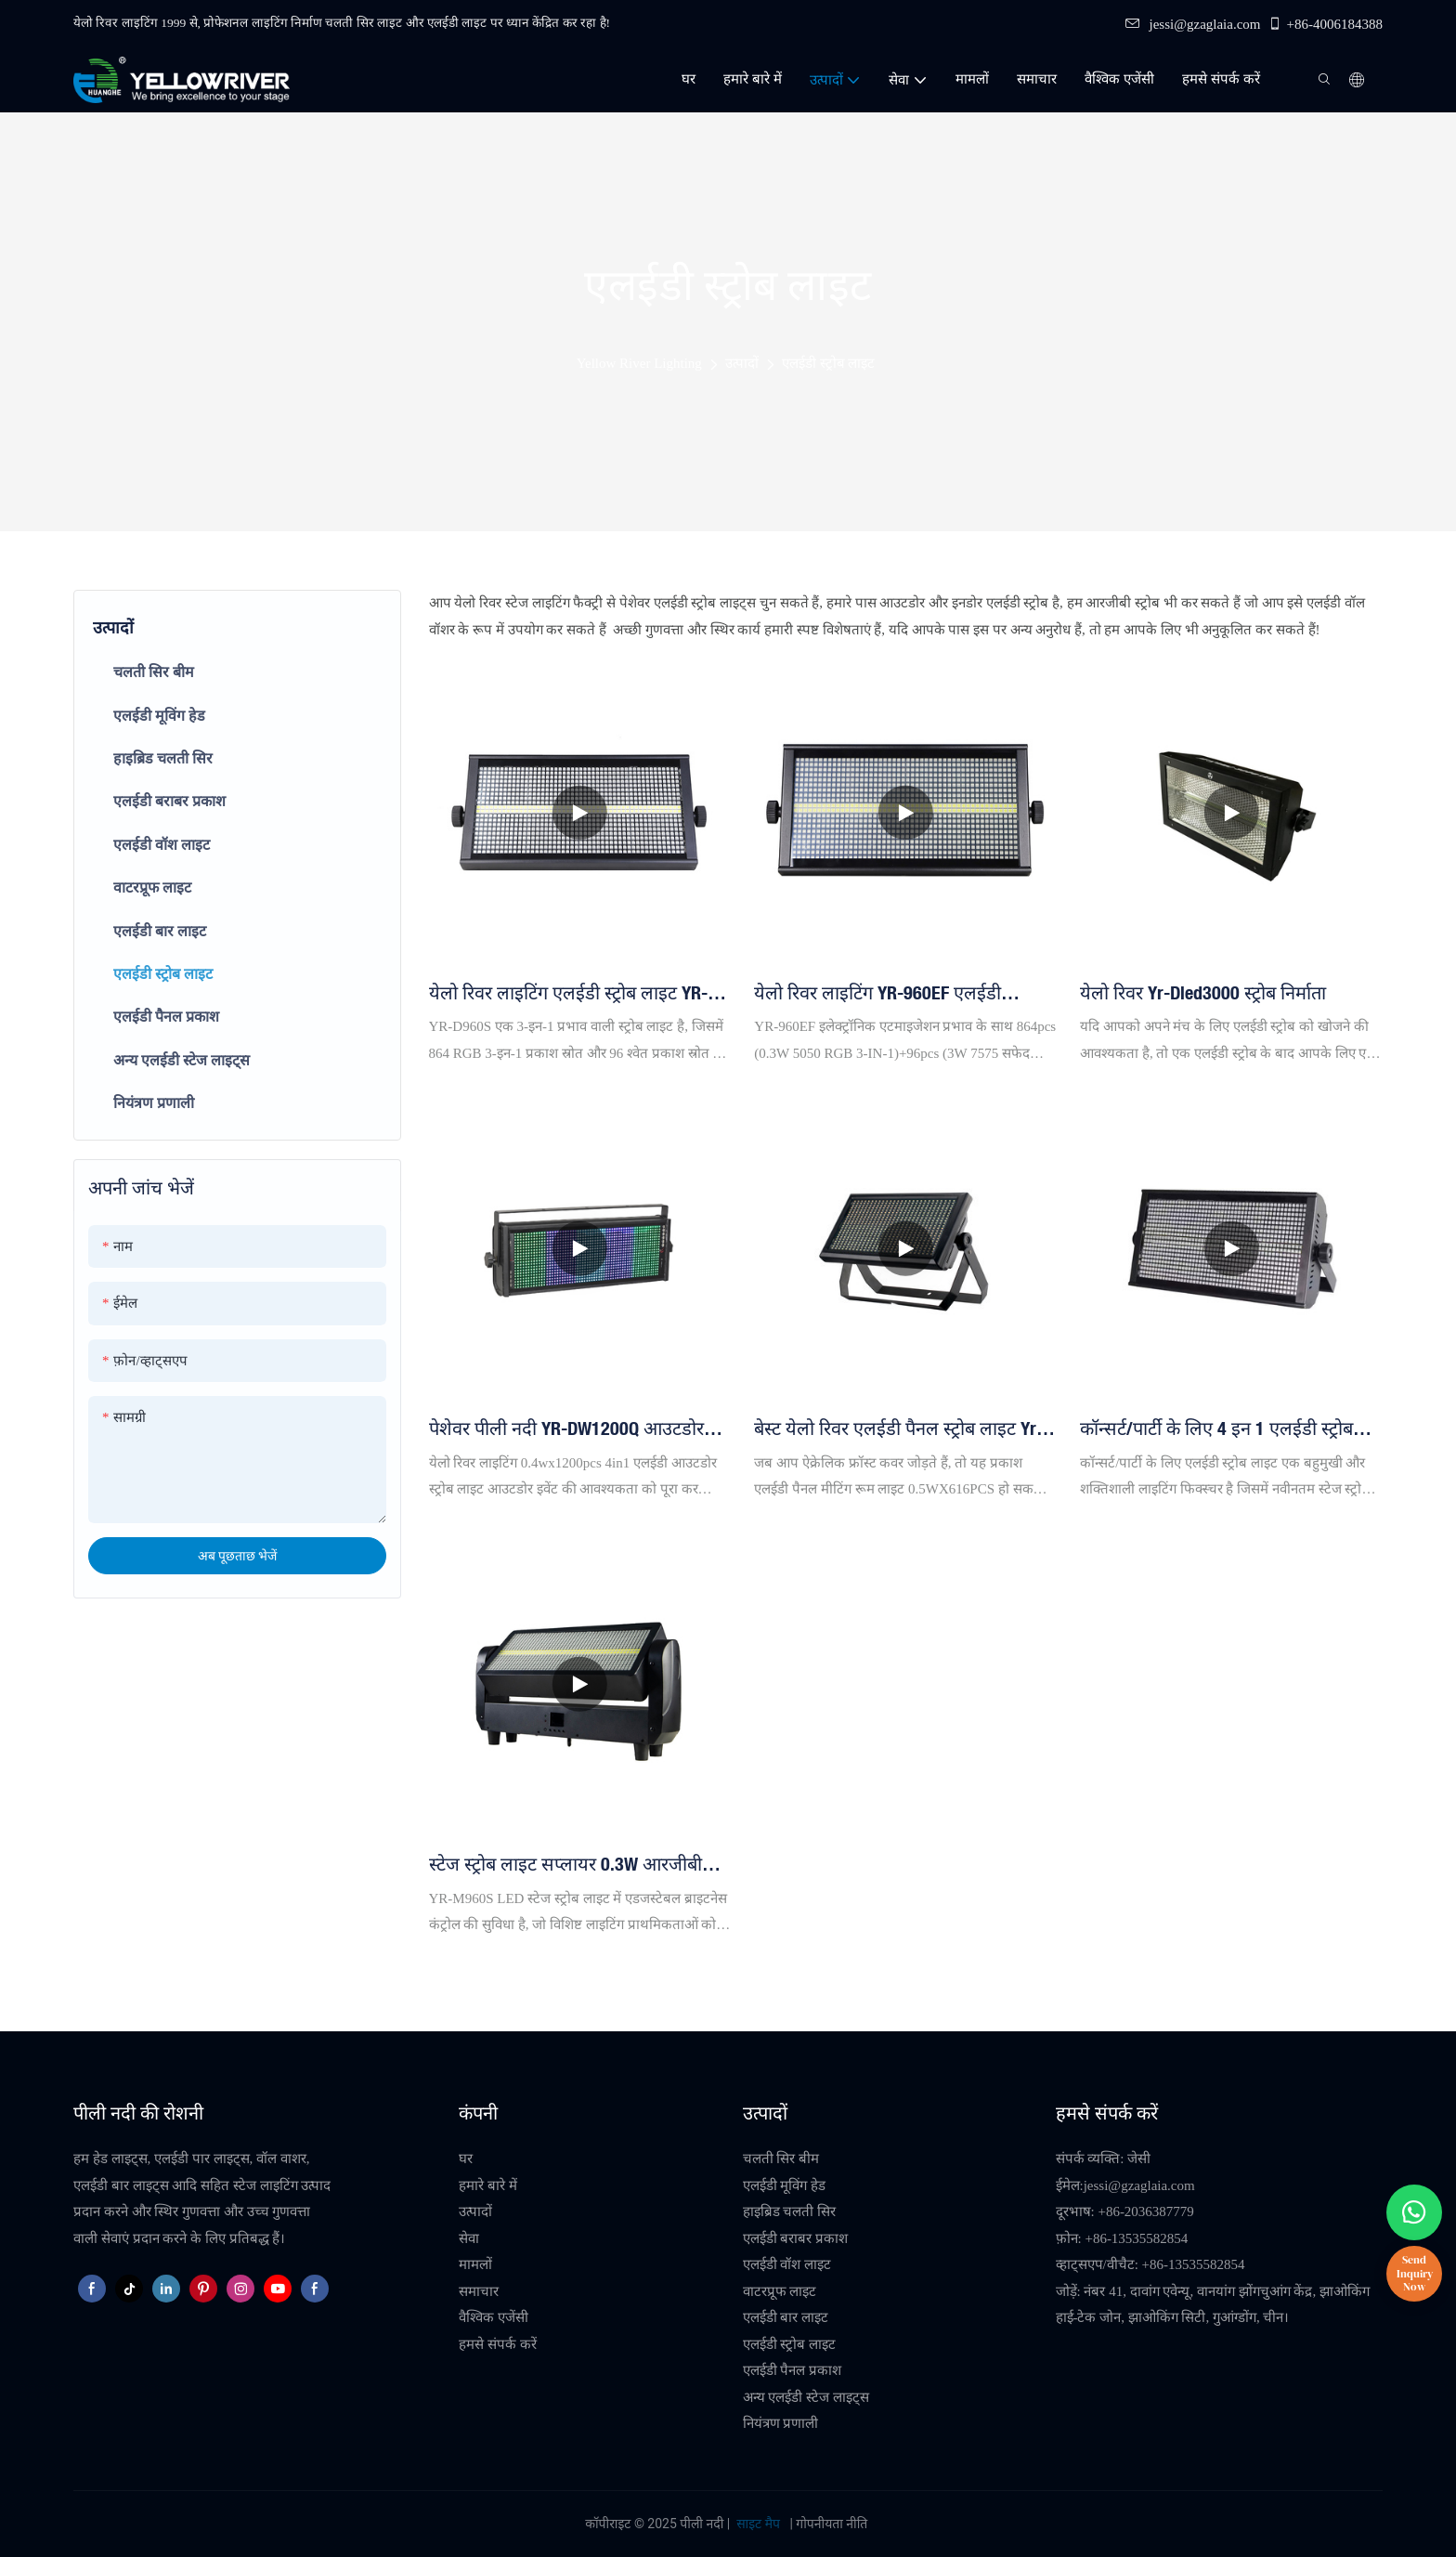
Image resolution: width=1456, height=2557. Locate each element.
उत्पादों (742, 363)
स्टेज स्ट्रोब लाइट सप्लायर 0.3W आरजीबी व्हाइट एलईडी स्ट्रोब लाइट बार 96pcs (565, 1865)
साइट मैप (759, 2523)
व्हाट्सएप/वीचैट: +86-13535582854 (1150, 2264)
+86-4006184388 (1325, 24)
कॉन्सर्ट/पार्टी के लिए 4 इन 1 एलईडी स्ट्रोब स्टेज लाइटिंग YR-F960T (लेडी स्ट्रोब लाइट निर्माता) (1219, 1429)
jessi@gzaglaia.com (1193, 24)
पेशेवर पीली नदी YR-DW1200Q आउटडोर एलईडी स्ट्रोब (566, 1429)
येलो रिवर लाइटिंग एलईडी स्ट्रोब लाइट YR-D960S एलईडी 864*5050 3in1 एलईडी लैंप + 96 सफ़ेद (575, 994)
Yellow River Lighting (639, 363)
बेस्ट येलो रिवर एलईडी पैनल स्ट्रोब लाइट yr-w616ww (898, 1429)
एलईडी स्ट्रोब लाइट (829, 363)
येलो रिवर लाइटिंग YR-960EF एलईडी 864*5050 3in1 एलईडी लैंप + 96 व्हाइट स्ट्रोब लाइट (890, 994)
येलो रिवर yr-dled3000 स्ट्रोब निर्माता (1203, 992)
